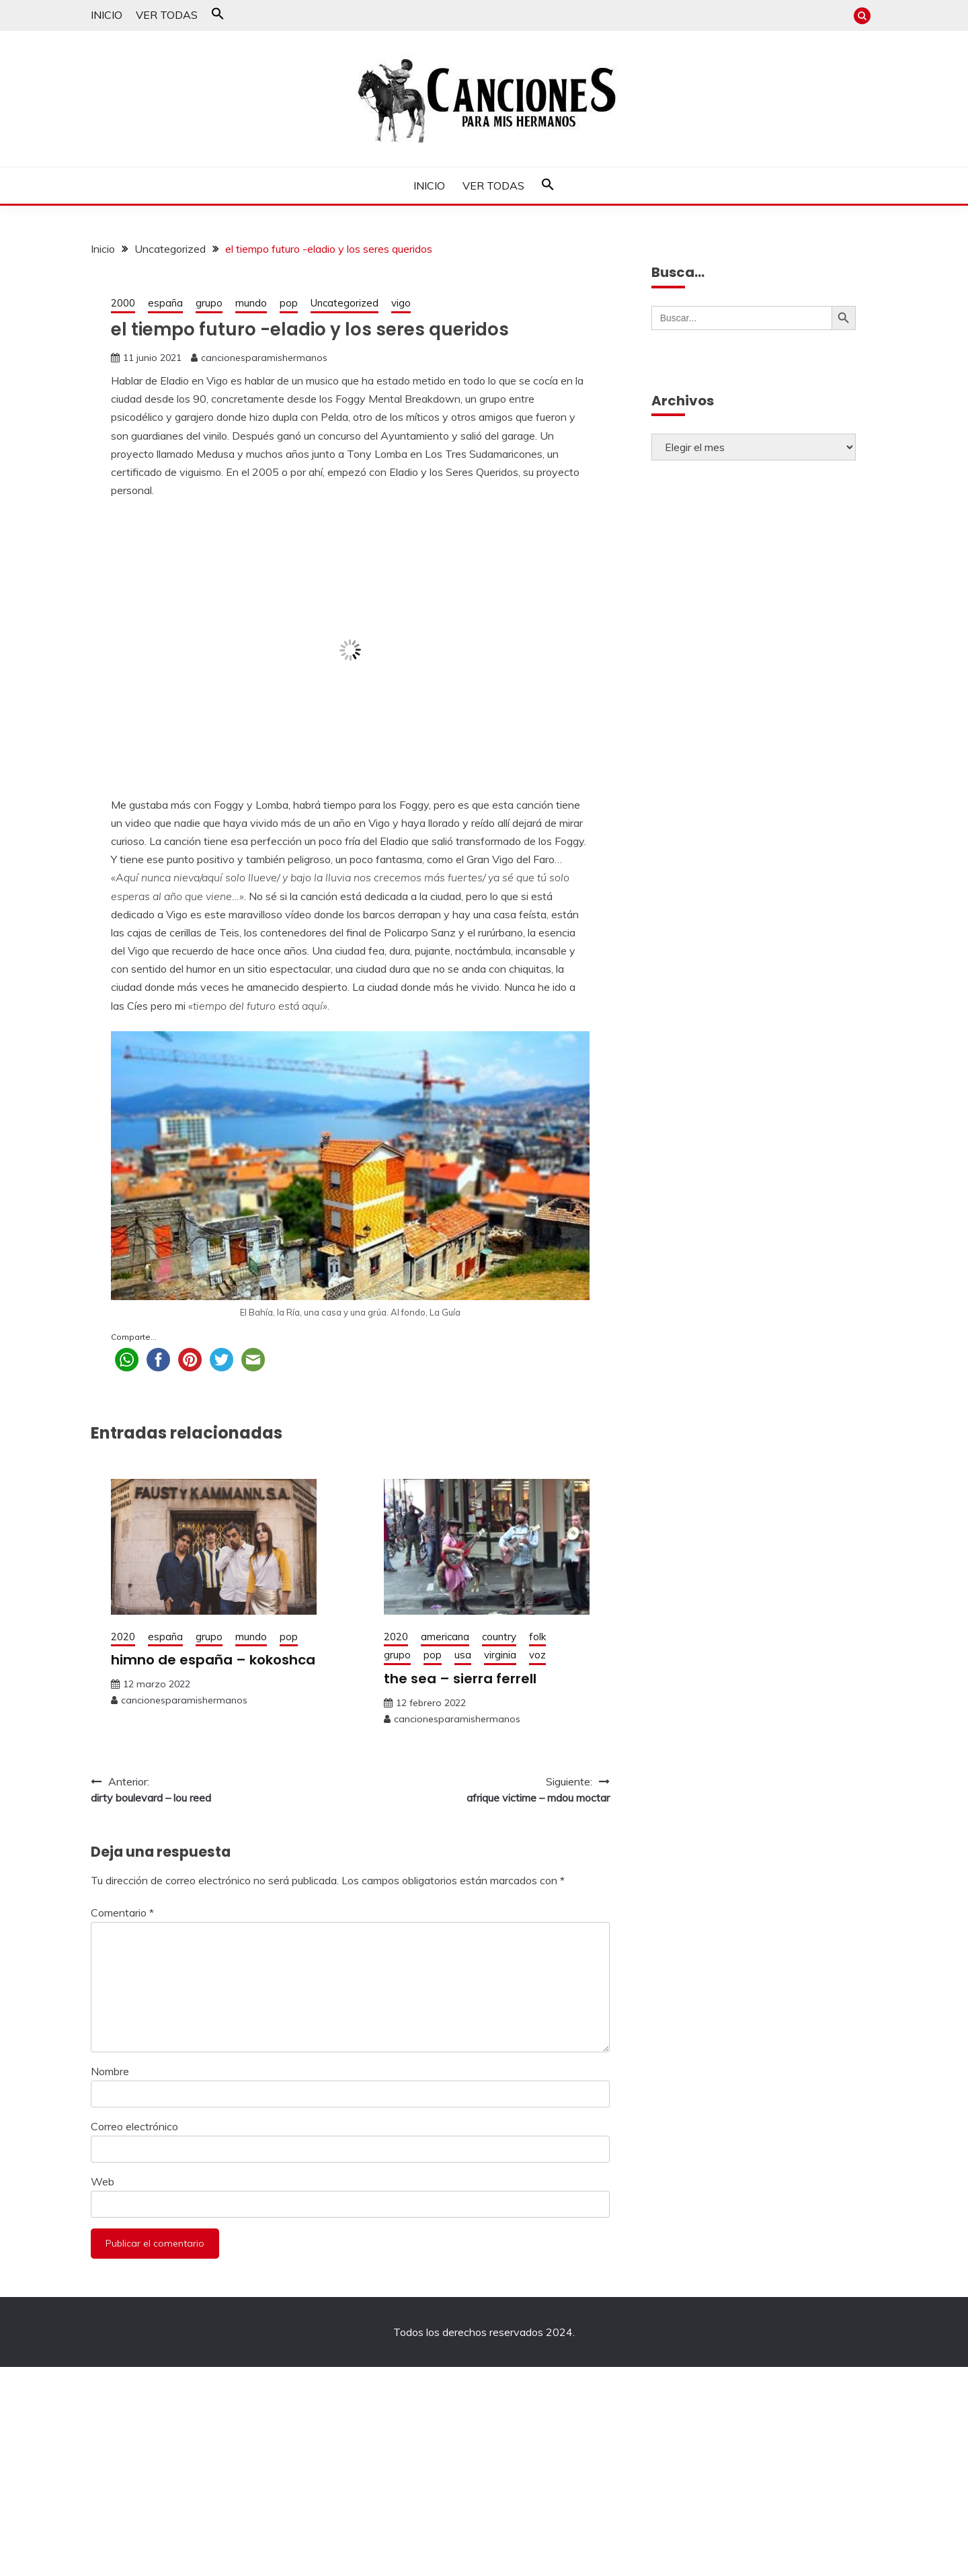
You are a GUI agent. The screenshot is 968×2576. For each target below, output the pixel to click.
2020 (123, 1636)
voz (537, 1654)
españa (165, 302)
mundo (251, 302)
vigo (401, 302)
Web (102, 2181)
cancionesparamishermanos (264, 358)
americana (445, 1636)
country (499, 1636)
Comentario (122, 1912)
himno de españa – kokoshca (213, 1659)
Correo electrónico (134, 2126)
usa (462, 1654)
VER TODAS (167, 15)
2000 (123, 302)
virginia (500, 1654)
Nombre (110, 2071)
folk (537, 1636)
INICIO (106, 15)
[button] (218, 16)
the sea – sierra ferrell (460, 1678)
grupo (209, 302)
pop (289, 302)
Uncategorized (344, 302)
